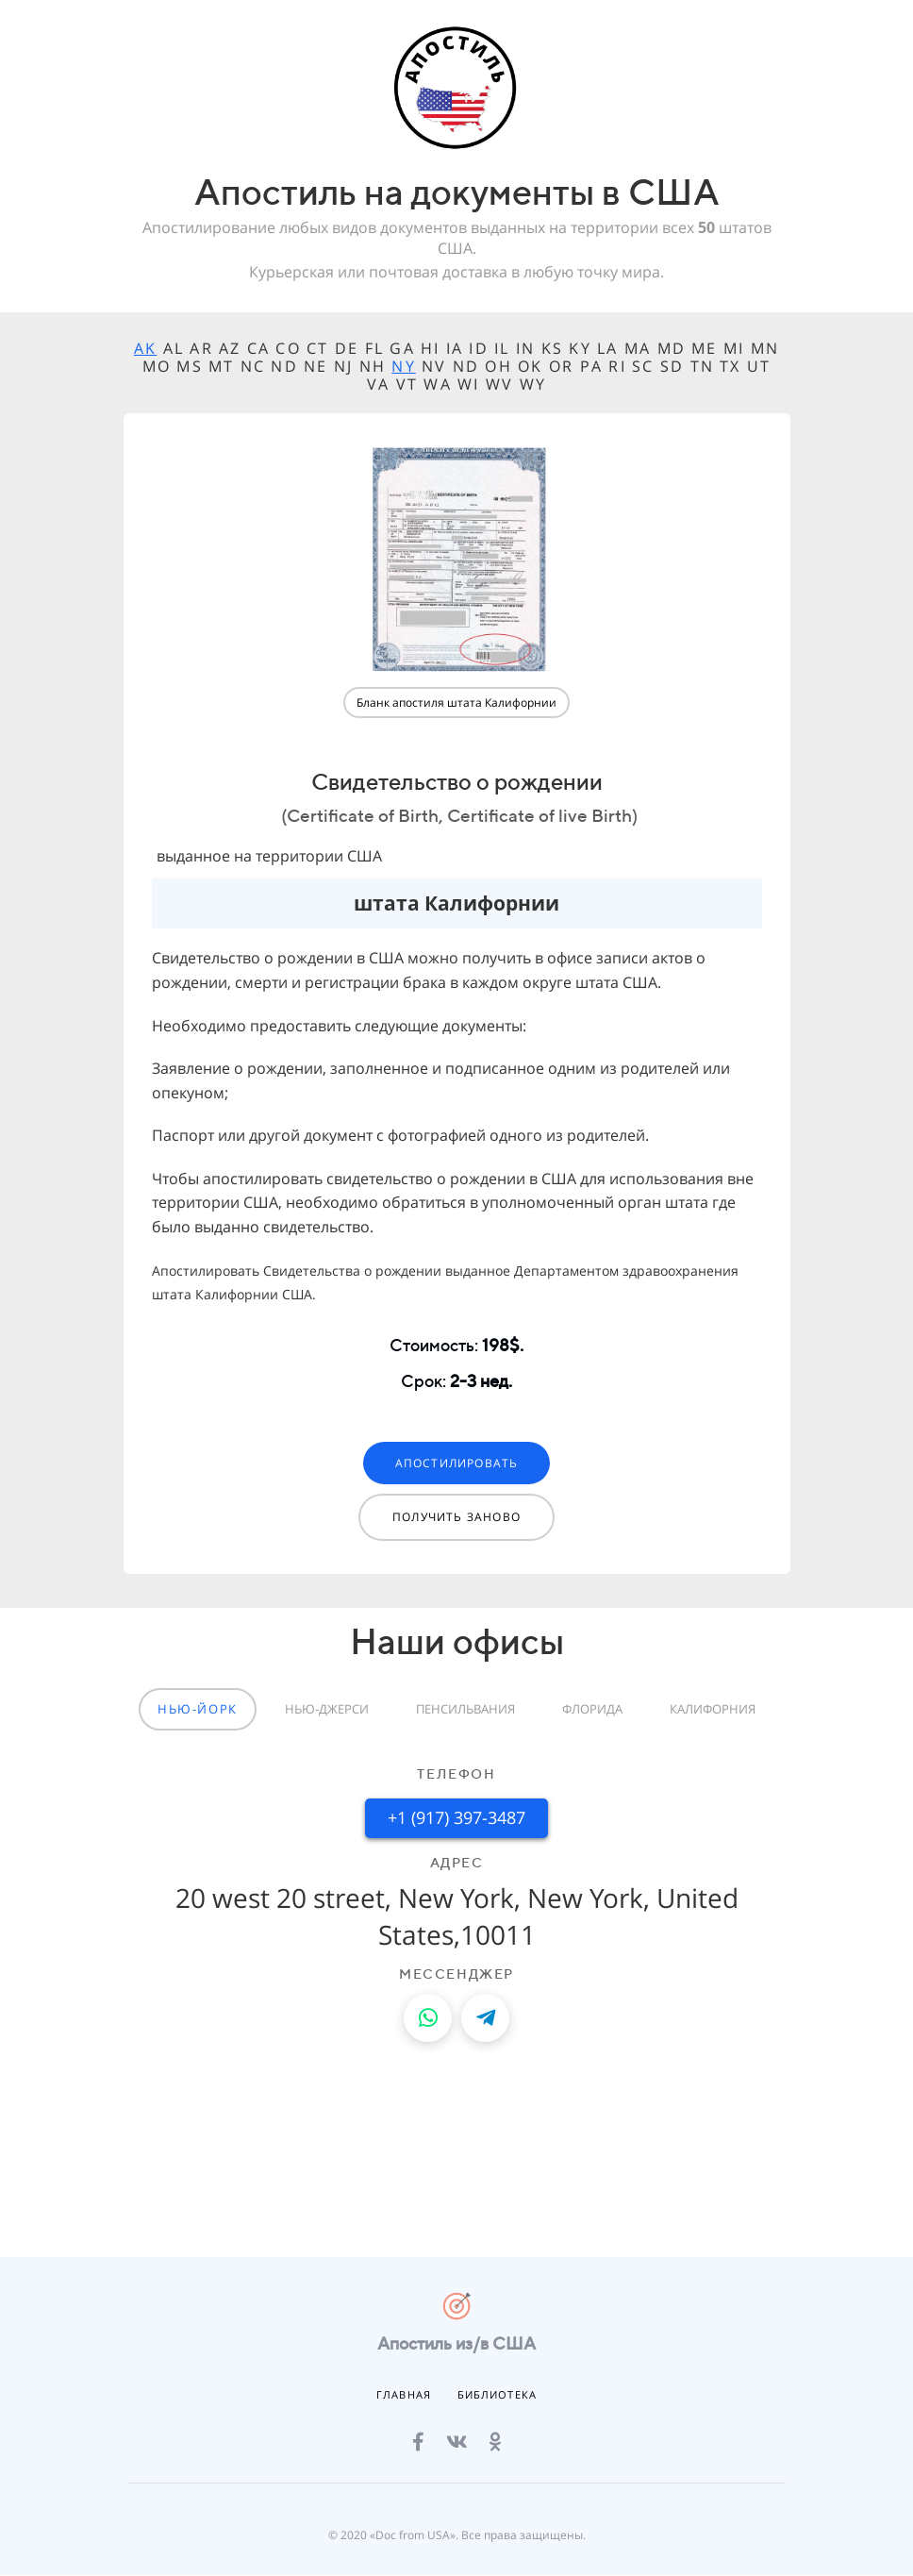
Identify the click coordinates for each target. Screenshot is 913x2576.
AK (145, 348)
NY (403, 366)
